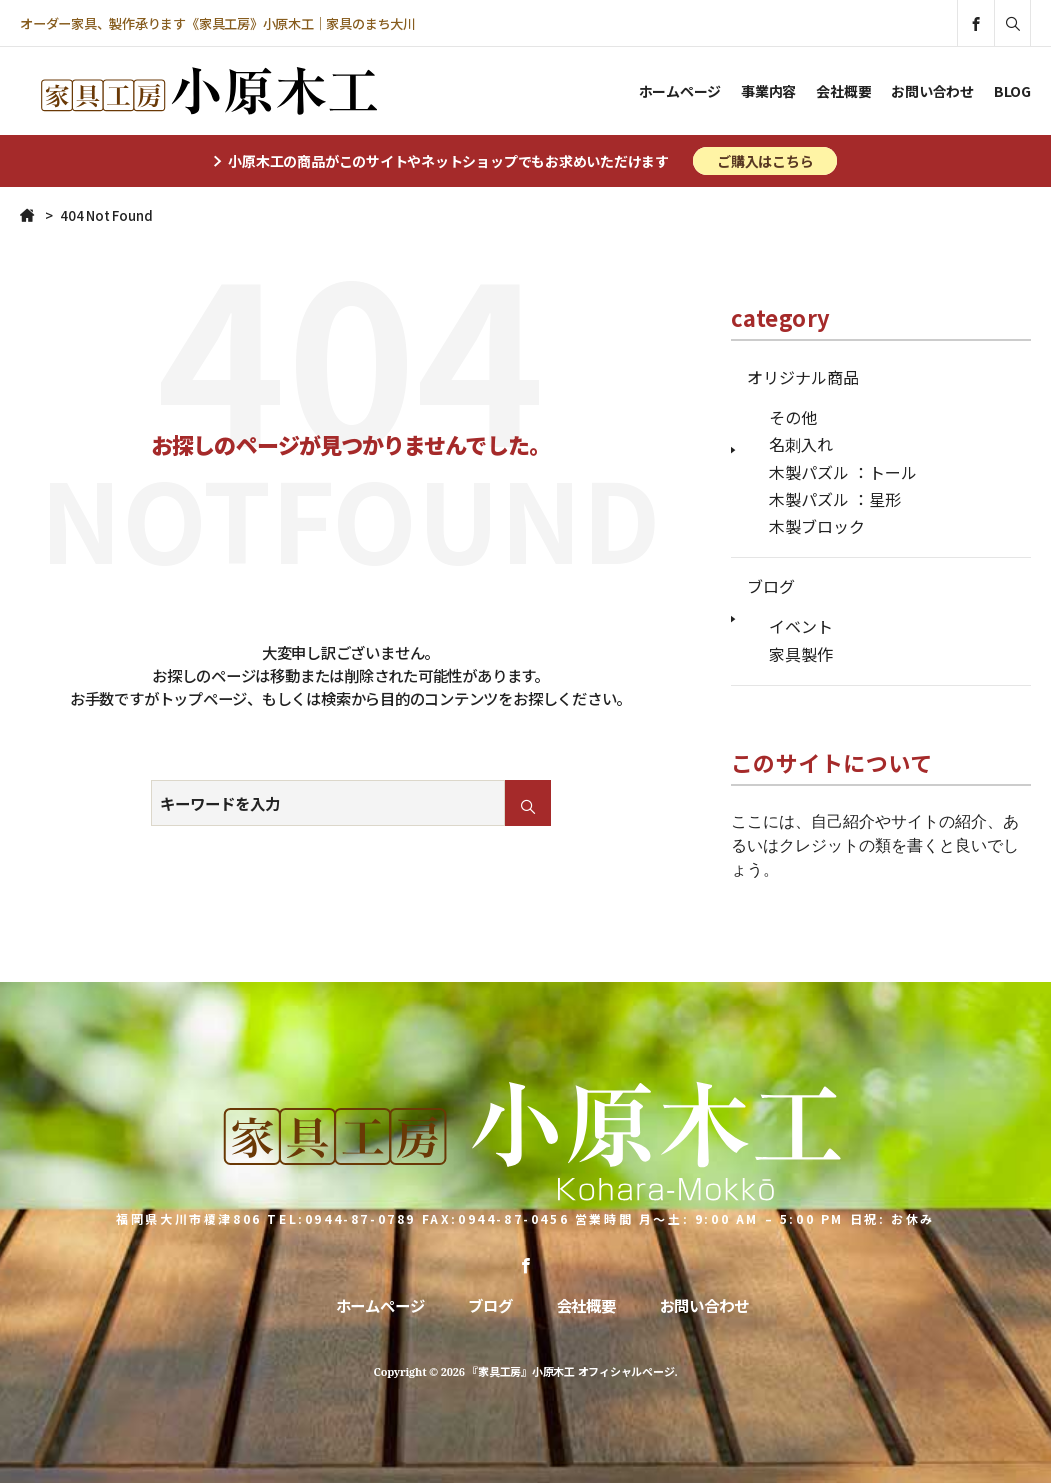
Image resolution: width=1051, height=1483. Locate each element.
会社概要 (843, 91)
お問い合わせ (932, 91)
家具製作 (801, 654)
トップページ (203, 698)
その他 (793, 417)
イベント (801, 626)
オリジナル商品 (803, 377)
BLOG (1012, 91)
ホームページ (680, 91)
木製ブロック (817, 526)
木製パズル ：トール (843, 472)
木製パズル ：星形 (835, 499)
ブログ (771, 586)
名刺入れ (801, 444)
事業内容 (768, 91)
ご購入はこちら (765, 161)
